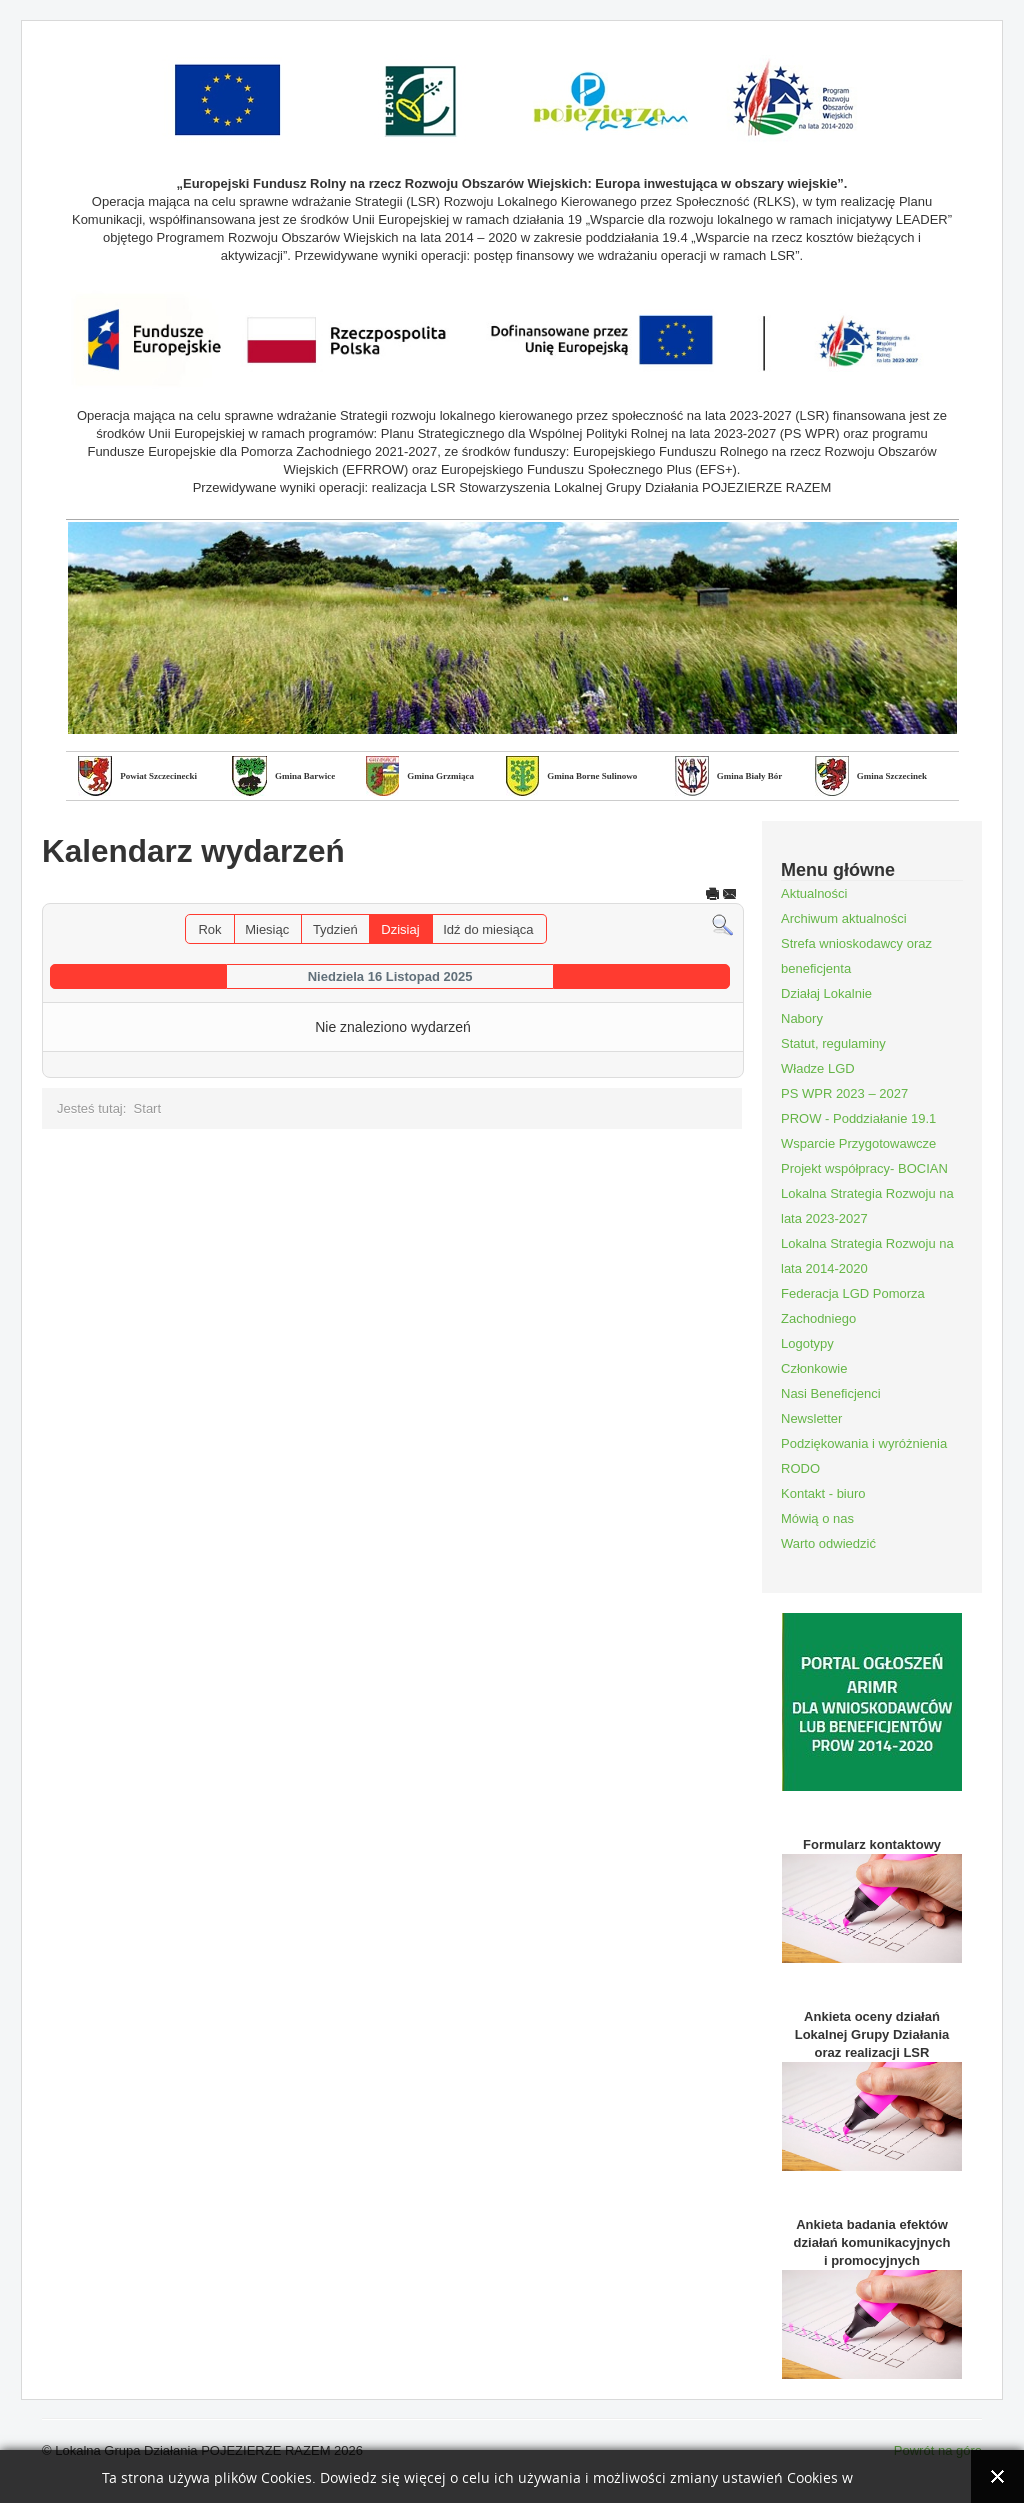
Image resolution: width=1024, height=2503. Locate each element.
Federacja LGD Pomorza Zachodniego (853, 1306)
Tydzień (335, 929)
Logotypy (807, 1343)
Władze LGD (818, 1068)
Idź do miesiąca (488, 929)
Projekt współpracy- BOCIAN (864, 1168)
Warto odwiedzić (828, 1543)
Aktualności (814, 893)
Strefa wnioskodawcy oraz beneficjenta (856, 956)
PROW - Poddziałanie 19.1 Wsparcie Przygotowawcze (858, 1131)
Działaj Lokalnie (826, 993)
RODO (800, 1468)
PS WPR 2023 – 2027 (844, 1093)
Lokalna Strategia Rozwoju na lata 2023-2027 (867, 1206)
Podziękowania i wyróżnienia (864, 1443)
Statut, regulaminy (833, 1043)
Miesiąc (267, 929)
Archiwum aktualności (844, 918)
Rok (209, 929)
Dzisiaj (400, 929)
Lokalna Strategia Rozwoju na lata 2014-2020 (867, 1256)
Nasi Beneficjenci (831, 1393)
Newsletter (811, 1418)
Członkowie (814, 1368)
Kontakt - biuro (823, 1493)
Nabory (802, 1018)
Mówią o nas (817, 1518)
